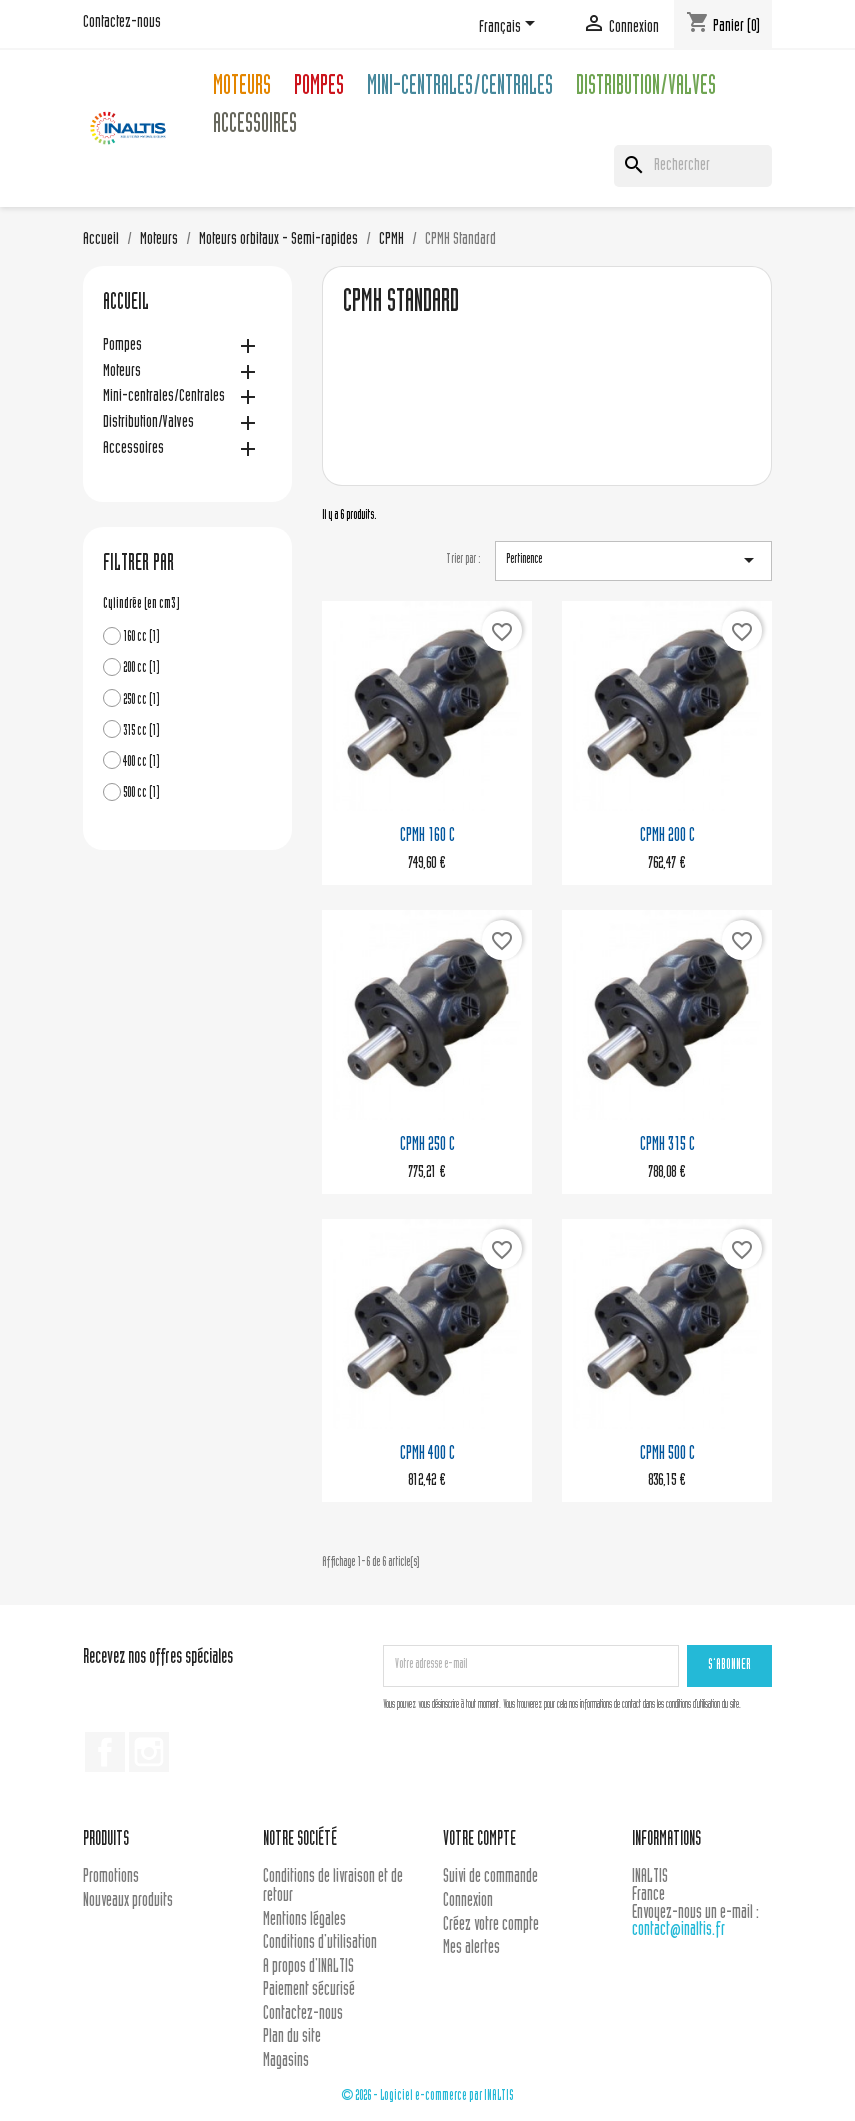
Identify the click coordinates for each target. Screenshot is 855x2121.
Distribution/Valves (646, 88)
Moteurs (242, 88)
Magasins (286, 2061)
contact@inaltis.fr (678, 1930)
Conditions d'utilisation (320, 1943)
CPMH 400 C (427, 1454)
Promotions (111, 1877)
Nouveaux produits (128, 1901)
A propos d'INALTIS (308, 1967)
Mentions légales (304, 1920)
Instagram (149, 1752)
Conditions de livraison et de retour (333, 1887)
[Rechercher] (693, 166)
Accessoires (255, 126)
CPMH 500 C (667, 1454)
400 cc (141, 762)
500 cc (141, 793)
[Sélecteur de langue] (510, 27)
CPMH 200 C (667, 836)
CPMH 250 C (427, 1145)
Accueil (126, 304)
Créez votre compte (491, 1925)
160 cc (141, 637)
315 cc (141, 731)
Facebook (105, 1752)
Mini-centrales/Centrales (460, 88)
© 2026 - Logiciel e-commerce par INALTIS (427, 2096)
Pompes (319, 88)
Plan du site (292, 2037)
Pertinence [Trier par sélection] (633, 560)
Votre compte (479, 1840)
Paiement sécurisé (309, 1990)
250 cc (141, 700)
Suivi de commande (490, 1877)
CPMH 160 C (427, 836)
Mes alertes (471, 1948)
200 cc (141, 668)
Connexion (468, 1901)
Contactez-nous (122, 23)
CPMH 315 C (667, 1145)
